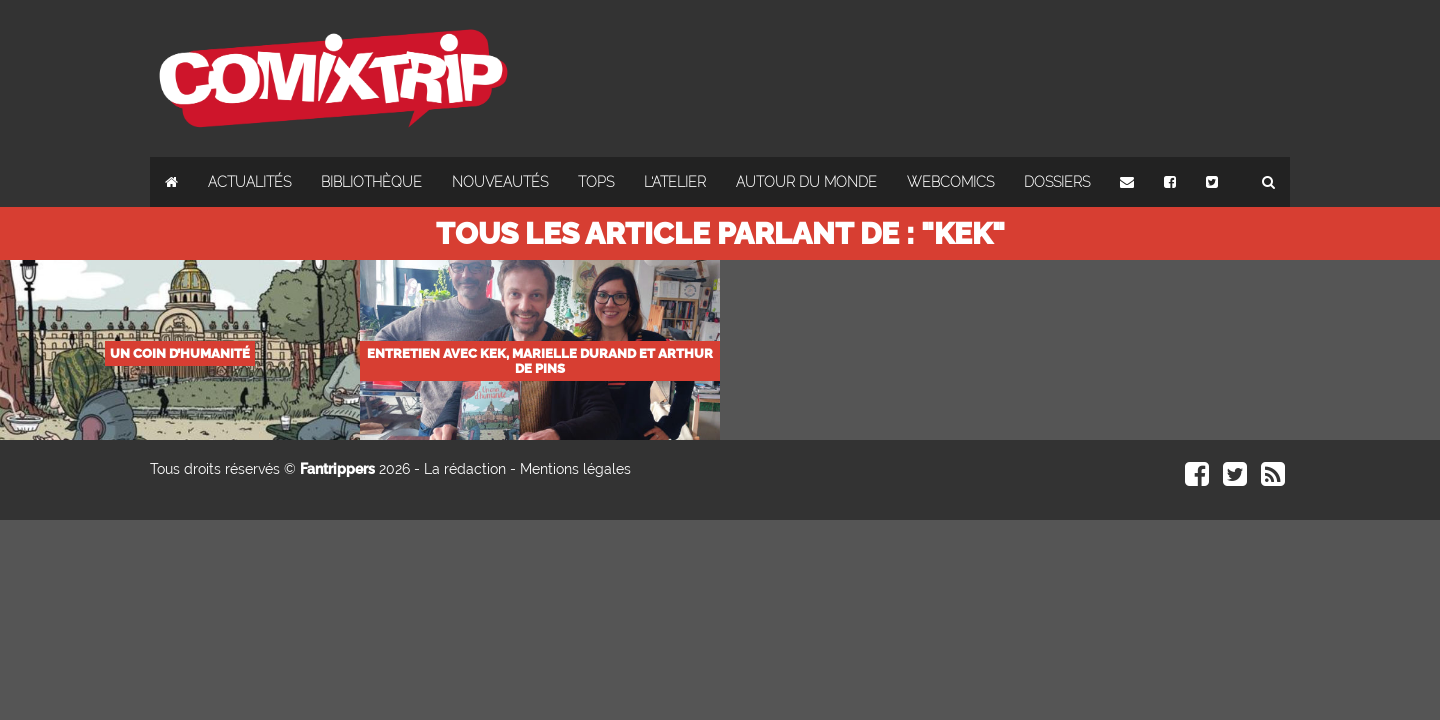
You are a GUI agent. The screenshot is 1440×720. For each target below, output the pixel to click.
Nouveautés (500, 182)
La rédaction (465, 469)
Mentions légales (575, 469)
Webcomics (950, 182)
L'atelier (675, 182)
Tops (596, 182)
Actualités (249, 182)
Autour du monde (806, 182)
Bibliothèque (371, 182)
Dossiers (1057, 182)
